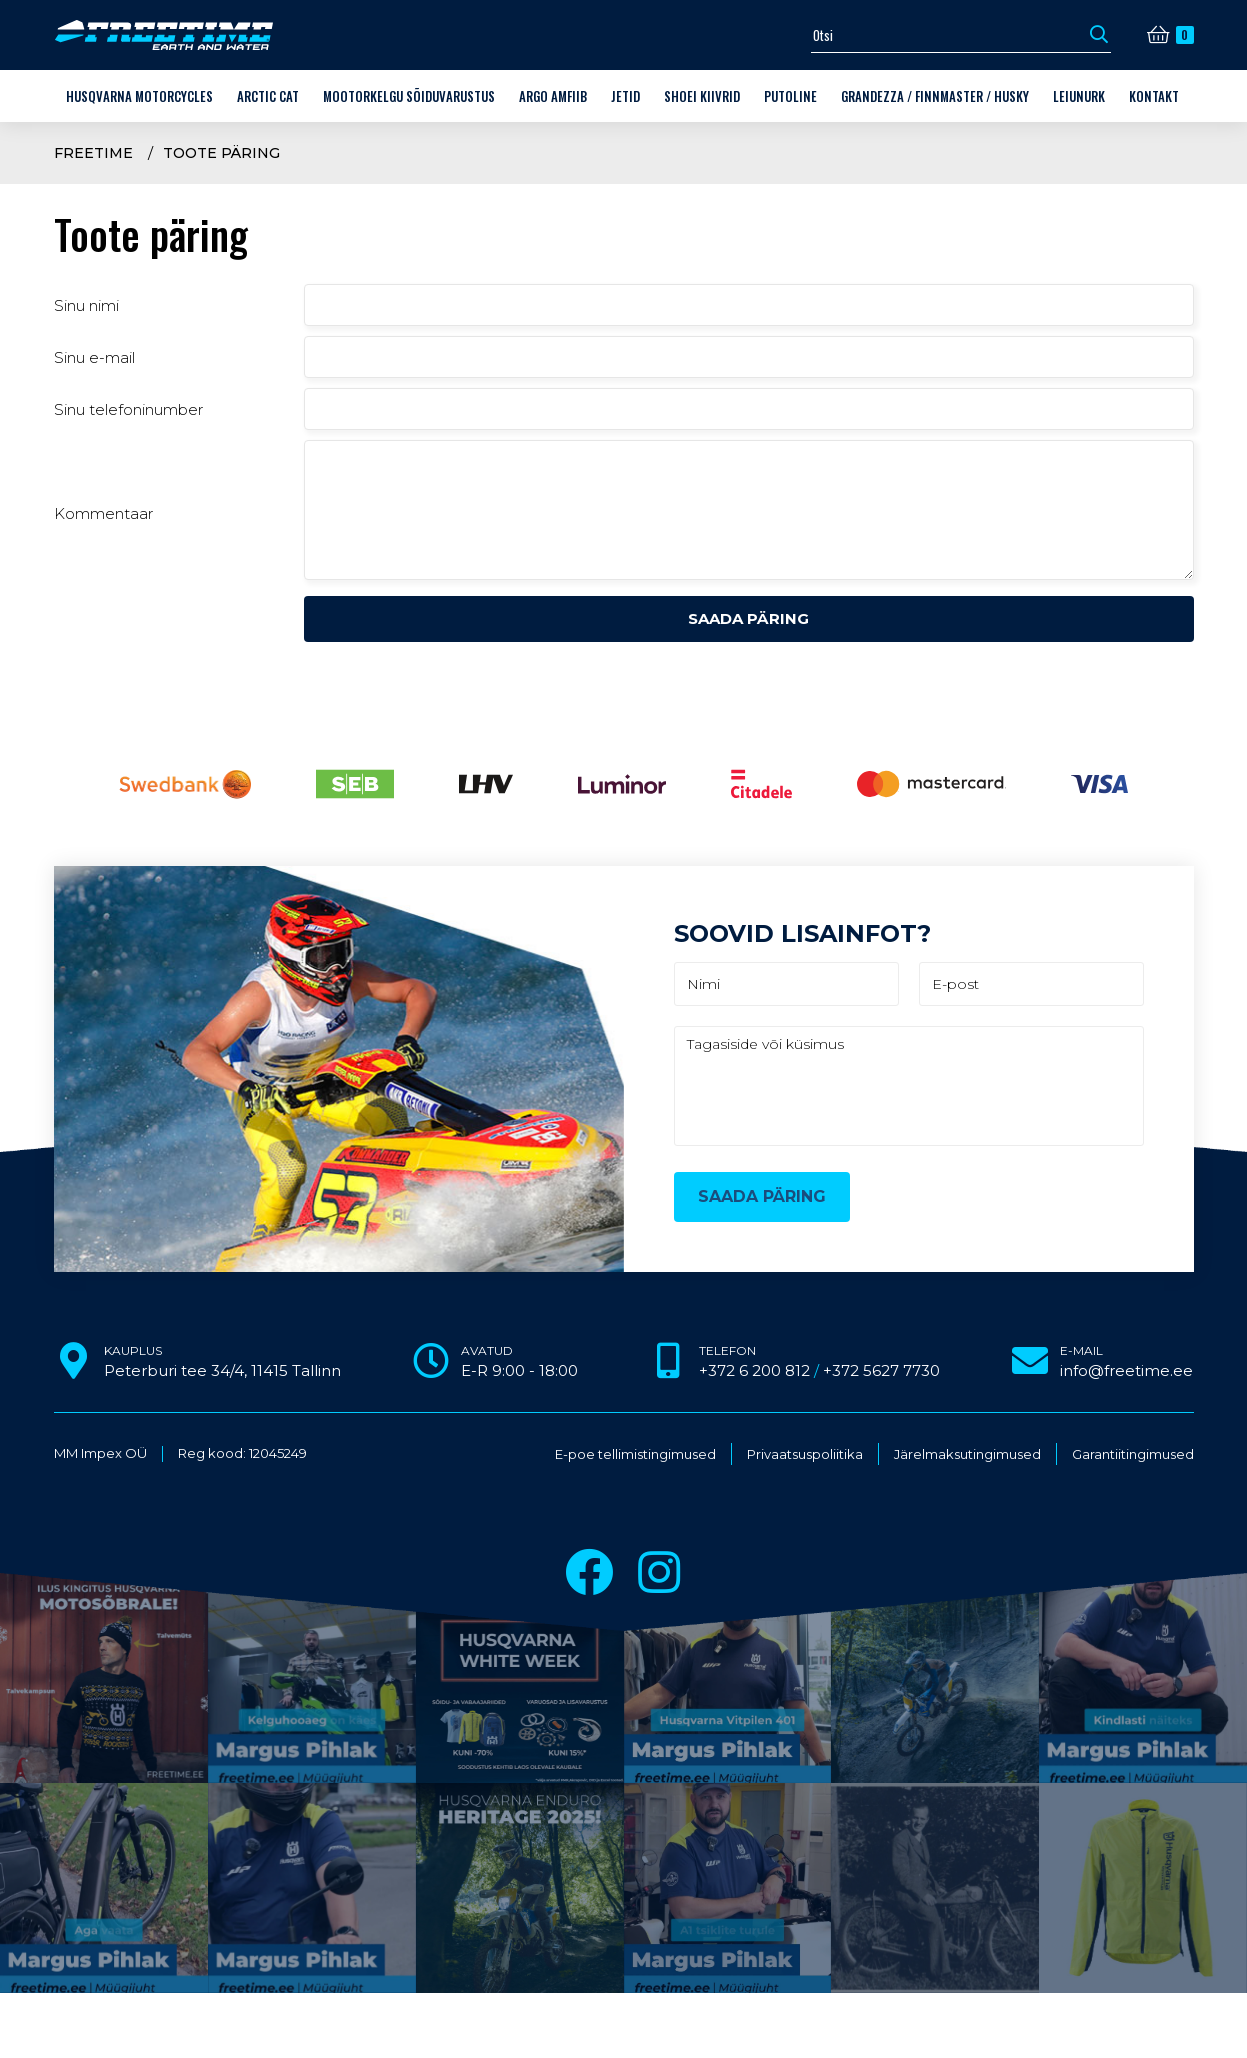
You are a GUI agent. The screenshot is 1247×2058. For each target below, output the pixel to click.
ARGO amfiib (553, 96)
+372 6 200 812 (754, 1370)
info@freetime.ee (1126, 1370)
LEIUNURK (1079, 96)
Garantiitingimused (1133, 1454)
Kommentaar (103, 513)
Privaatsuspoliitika (805, 1454)
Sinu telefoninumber (128, 409)
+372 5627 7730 (881, 1370)
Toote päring (221, 153)
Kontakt (1154, 96)
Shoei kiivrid (702, 96)
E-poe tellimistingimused (635, 1454)
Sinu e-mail (94, 357)
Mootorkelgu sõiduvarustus (409, 96)
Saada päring (748, 618)
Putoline (790, 96)
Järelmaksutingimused (967, 1454)
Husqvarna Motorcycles (139, 96)
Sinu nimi (86, 305)
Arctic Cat (268, 96)
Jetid (625, 96)
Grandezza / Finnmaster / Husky (935, 96)
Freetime (93, 153)
